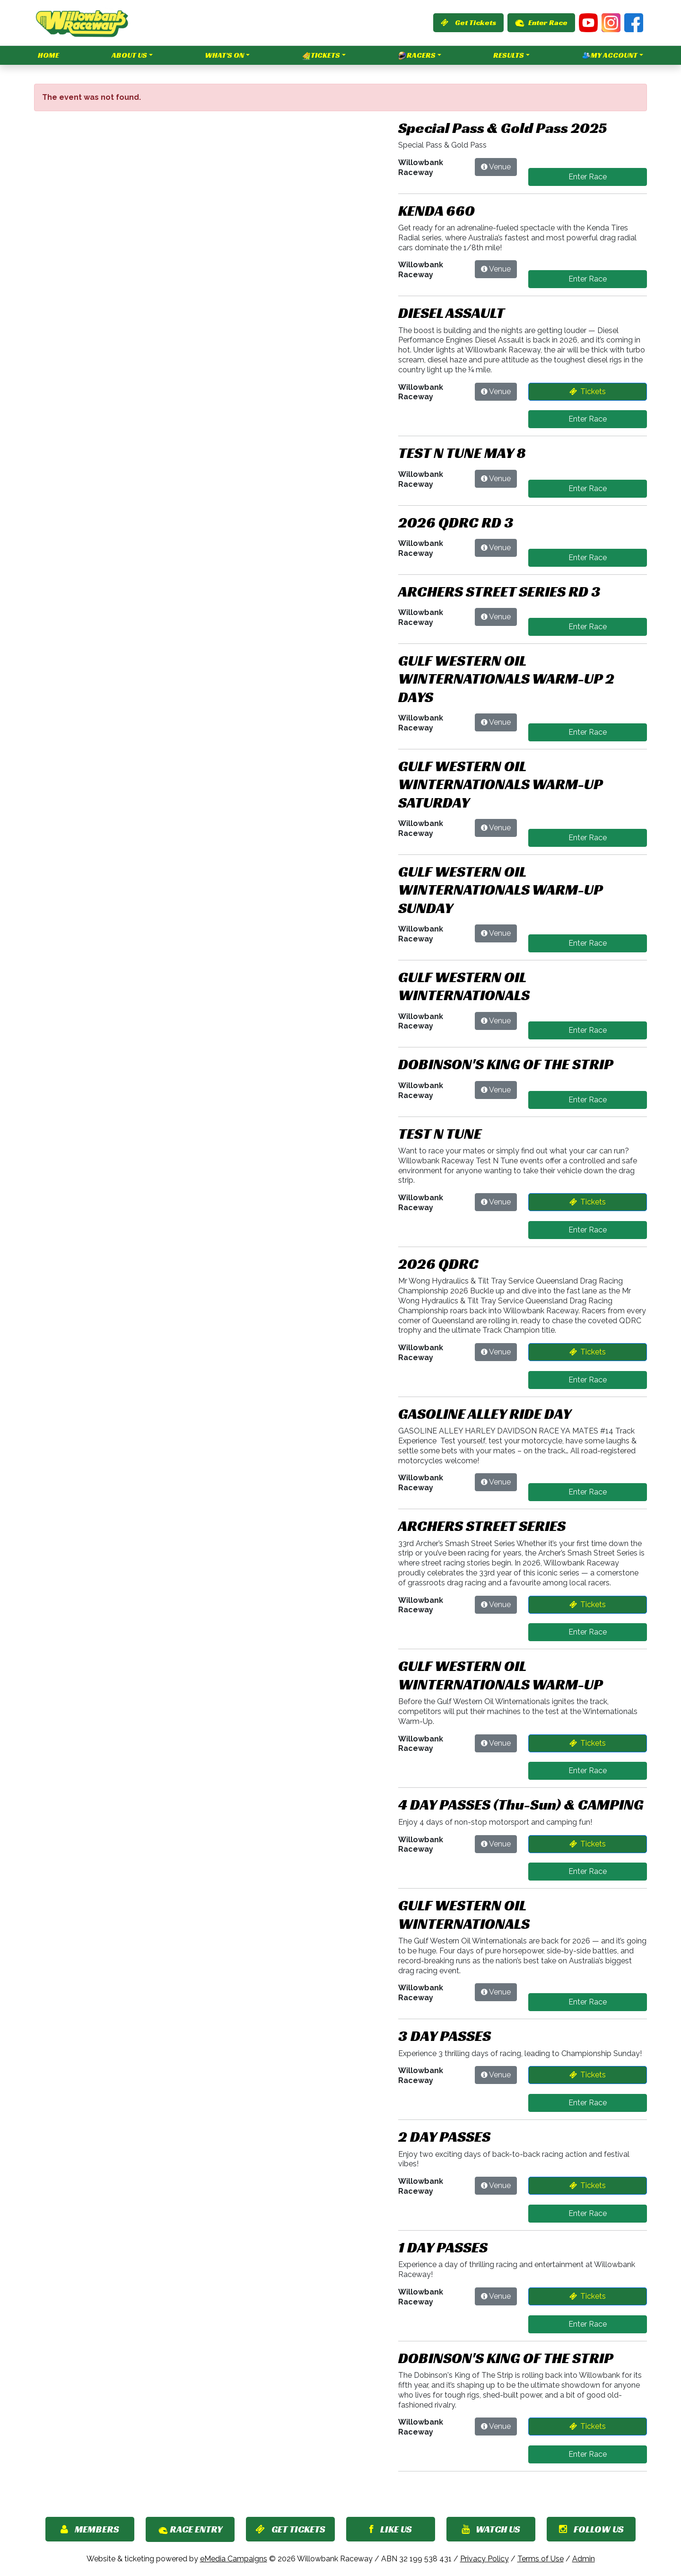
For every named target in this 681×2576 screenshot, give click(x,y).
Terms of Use (540, 2558)
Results (508, 55)
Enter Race (541, 22)
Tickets (321, 55)
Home (48, 55)
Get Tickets (468, 22)
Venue (500, 166)
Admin (583, 2558)
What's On (224, 55)
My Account (609, 55)
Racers (417, 55)
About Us (129, 55)
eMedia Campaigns (233, 2558)
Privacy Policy (484, 2558)
